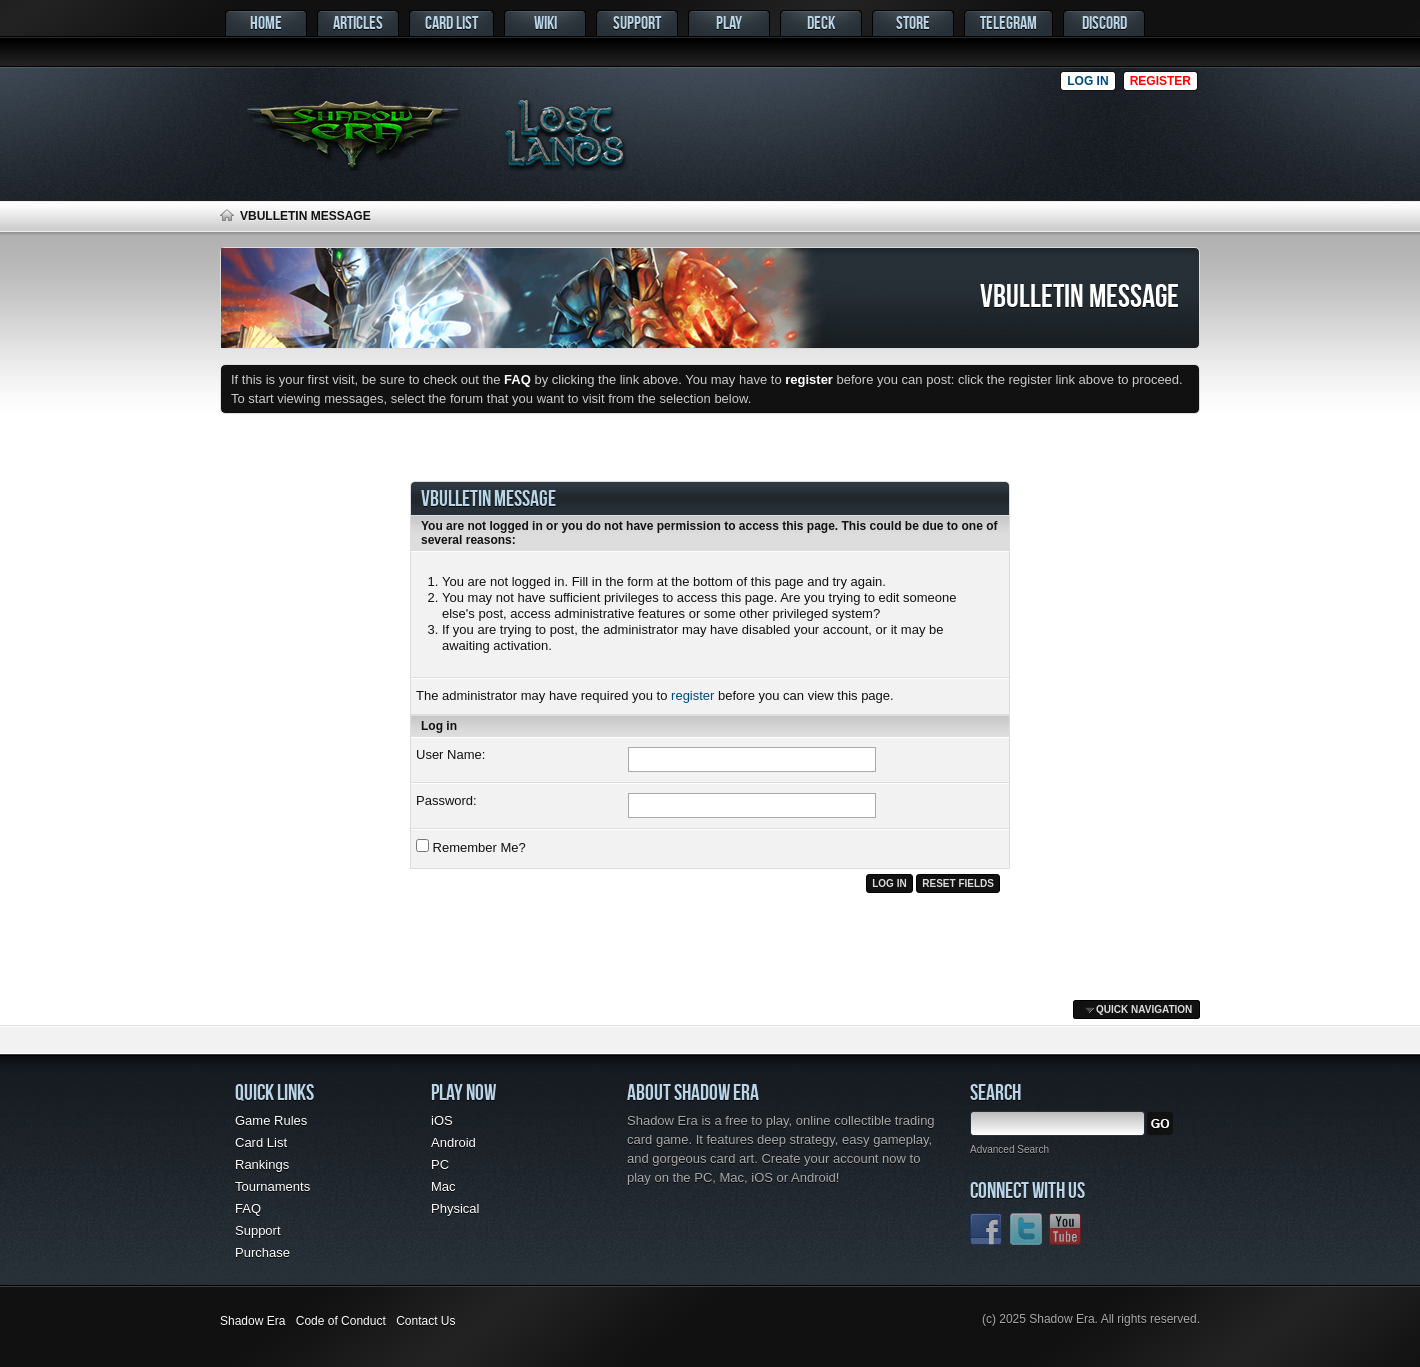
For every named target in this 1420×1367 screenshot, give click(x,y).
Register (1160, 81)
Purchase (262, 1252)
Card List (451, 22)
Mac (443, 1186)
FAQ (248, 1208)
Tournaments (272, 1186)
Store (913, 22)
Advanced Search (1009, 1149)
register (692, 695)
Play (729, 22)
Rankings (262, 1164)
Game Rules (271, 1120)
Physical (455, 1208)
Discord (1104, 22)
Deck (821, 22)
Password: (446, 800)
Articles (358, 22)
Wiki (545, 22)
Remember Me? (471, 847)
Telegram (1008, 22)
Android (453, 1142)
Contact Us (425, 1321)
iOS (442, 1120)
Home (266, 22)
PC (440, 1164)
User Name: (450, 754)
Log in (1087, 81)
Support (637, 22)
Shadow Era (252, 1321)
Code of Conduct (341, 1321)
